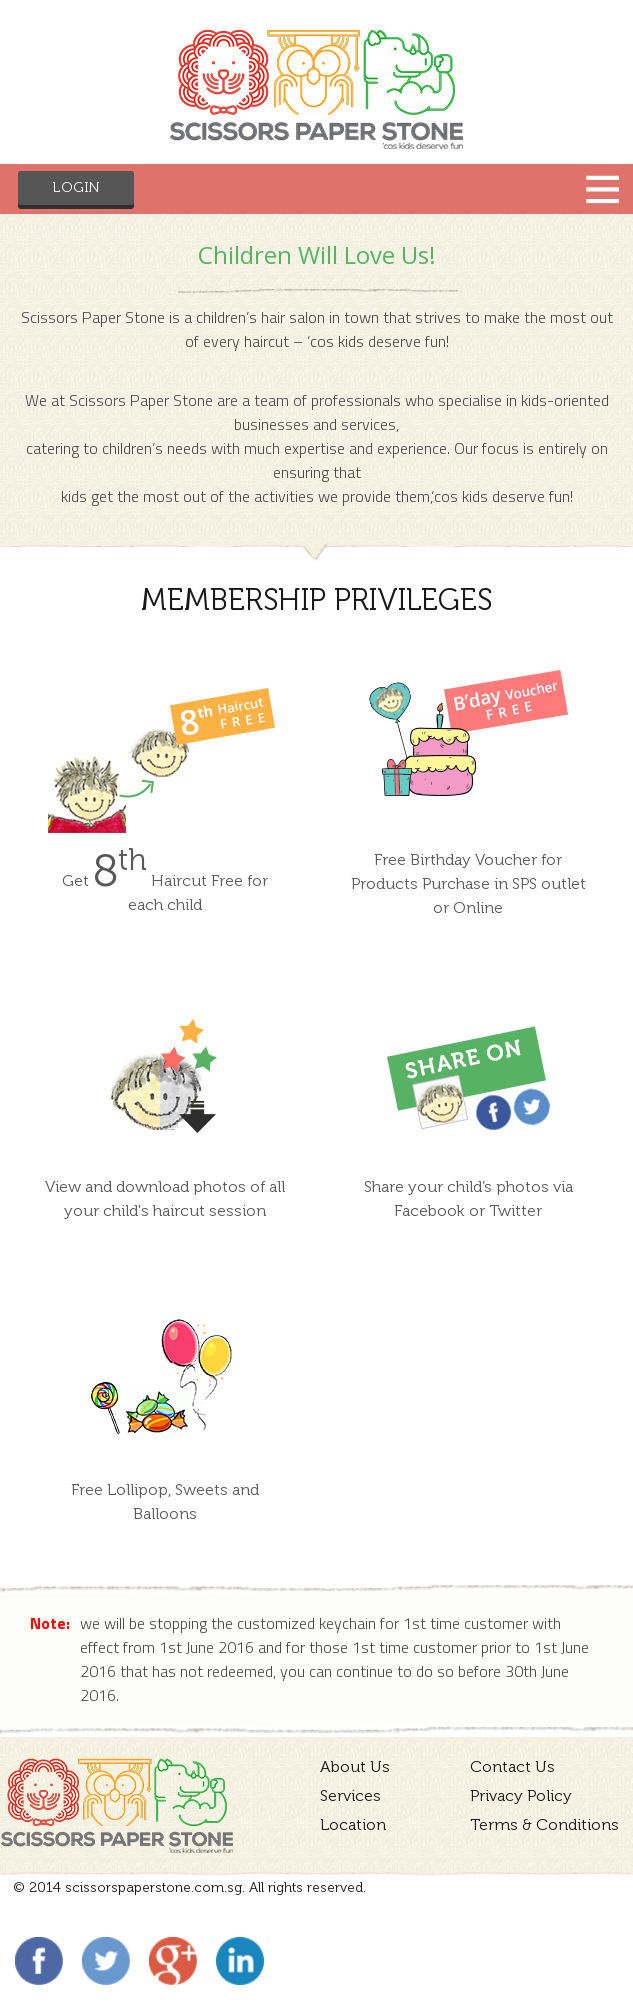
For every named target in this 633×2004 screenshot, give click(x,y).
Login (76, 187)
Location (353, 1824)
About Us (355, 1766)
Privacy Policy (521, 1795)
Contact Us (512, 1766)
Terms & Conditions (544, 1824)
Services (350, 1795)
